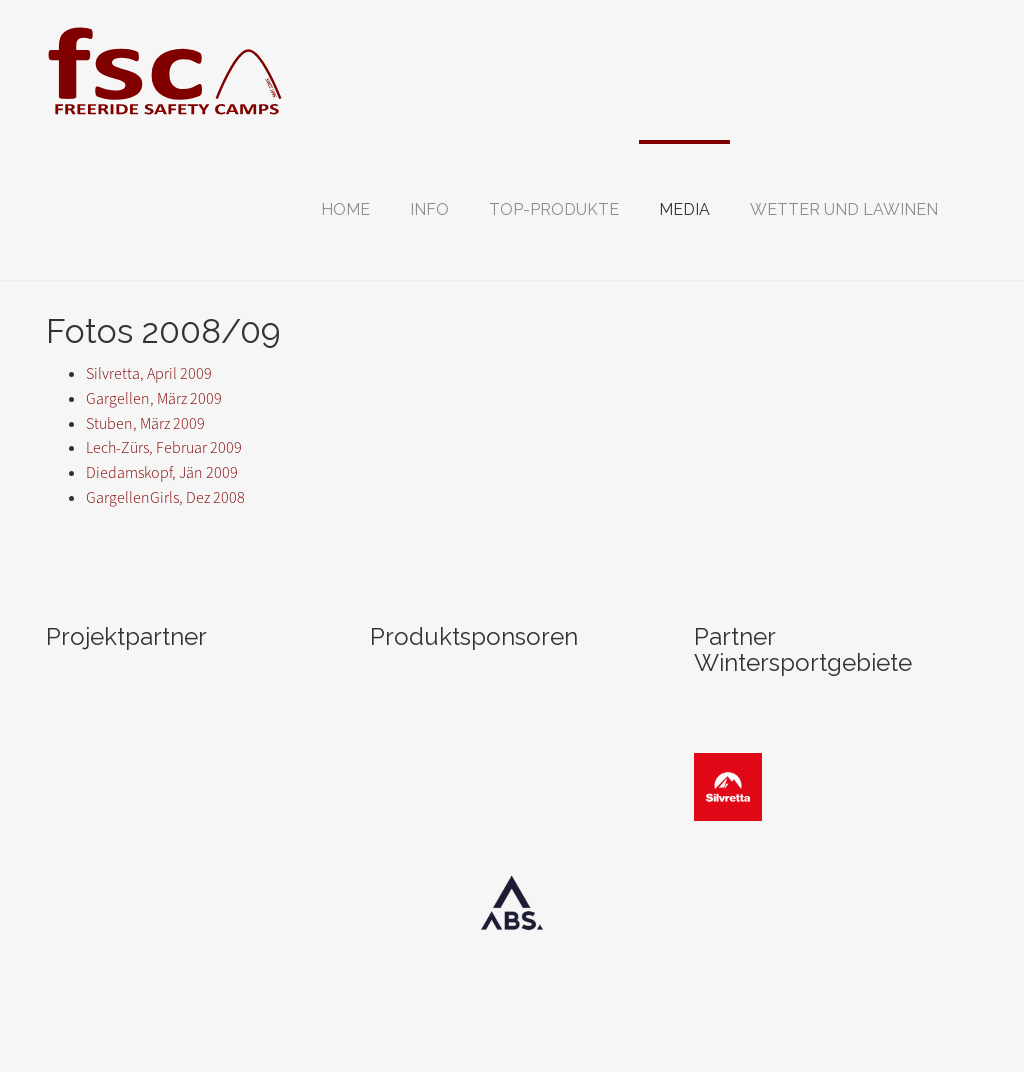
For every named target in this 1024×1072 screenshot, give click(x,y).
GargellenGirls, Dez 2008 (165, 497)
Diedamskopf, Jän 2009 (162, 472)
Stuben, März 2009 (145, 423)
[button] (429, 210)
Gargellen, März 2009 (154, 398)
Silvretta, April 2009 (149, 373)
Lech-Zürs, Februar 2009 (164, 447)
